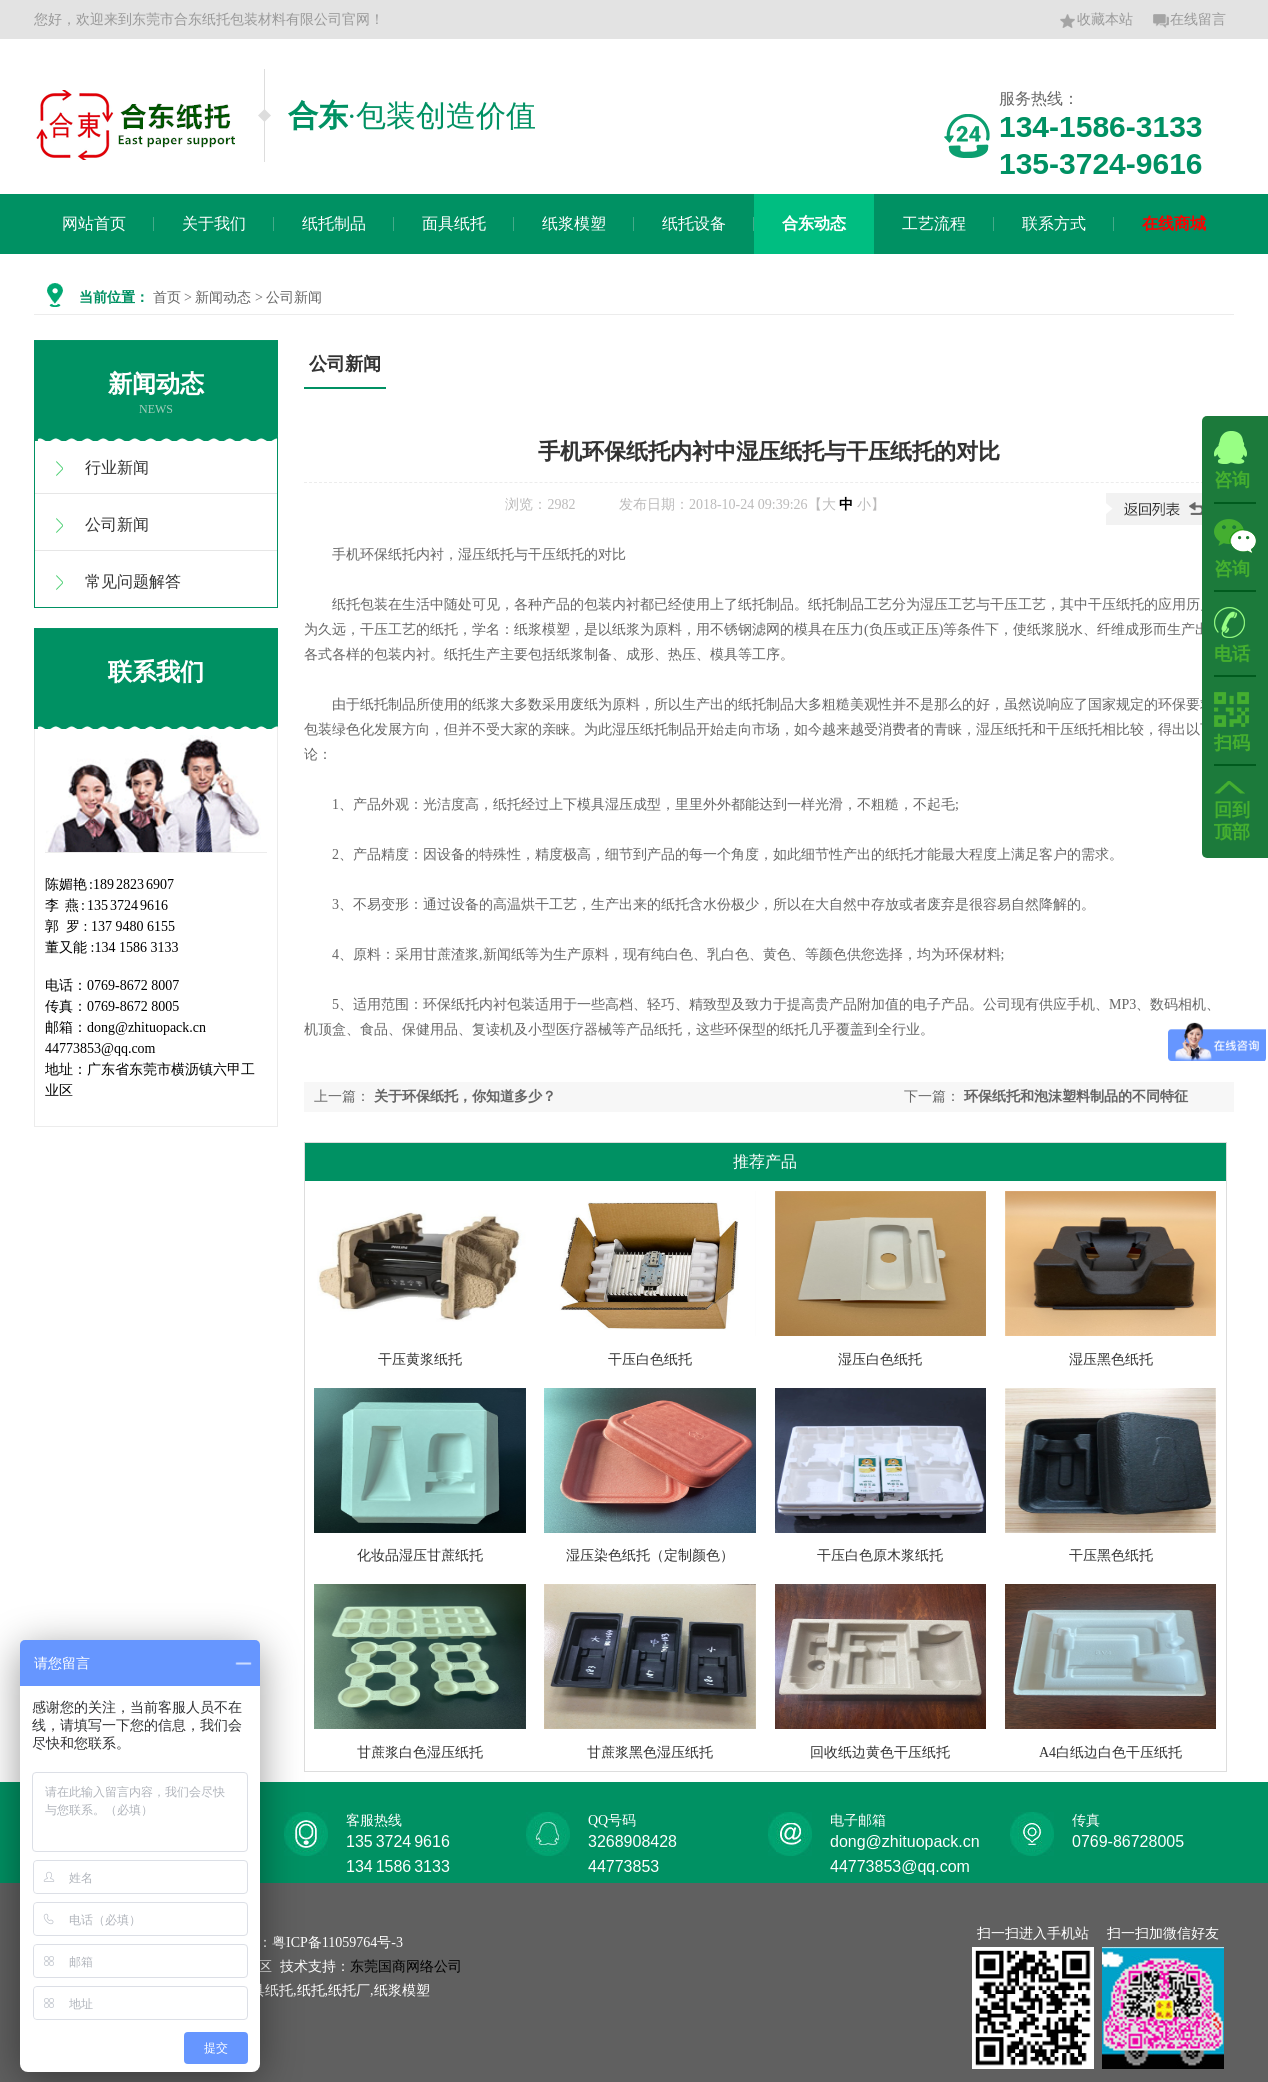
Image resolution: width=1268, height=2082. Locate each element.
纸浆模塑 (574, 223)
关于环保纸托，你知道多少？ (465, 1096)
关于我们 (214, 223)
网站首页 (94, 223)
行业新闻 (117, 467)
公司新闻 (117, 524)
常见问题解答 (133, 581)
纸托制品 (334, 223)
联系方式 (1054, 223)
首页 (167, 297)
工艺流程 (934, 223)
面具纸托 (454, 223)
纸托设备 (694, 223)
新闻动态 (223, 297)
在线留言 (1189, 21)
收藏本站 (1096, 21)
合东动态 (814, 223)
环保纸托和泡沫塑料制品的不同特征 (1076, 1096)
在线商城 (1174, 223)
